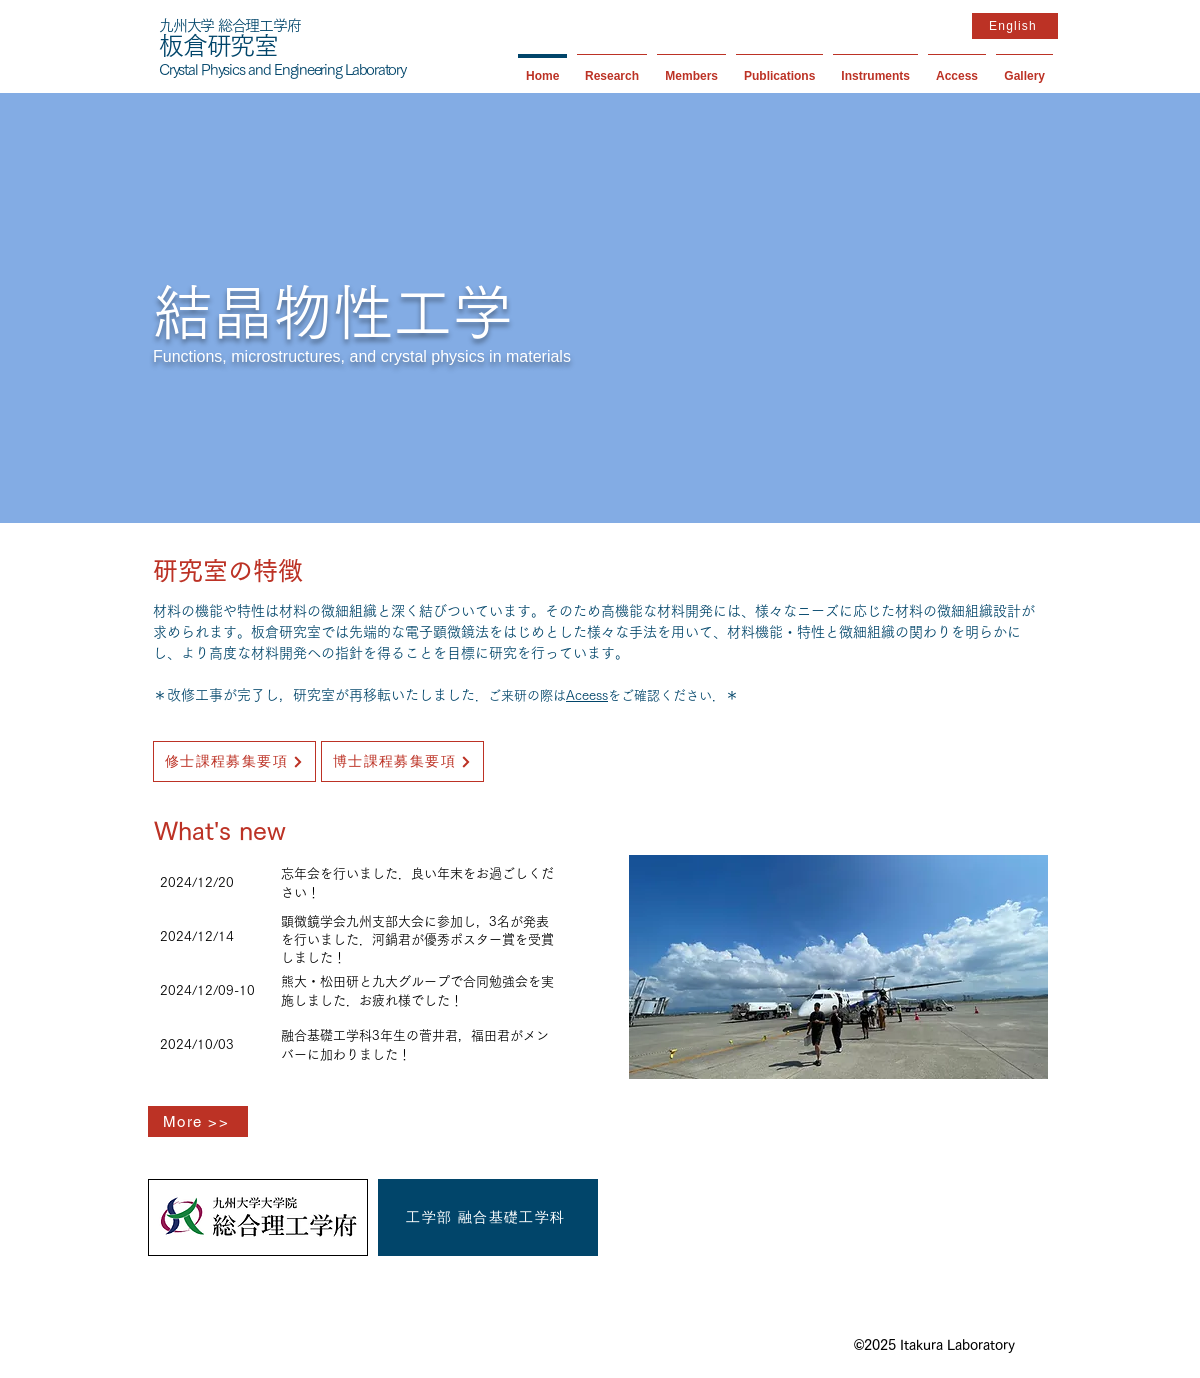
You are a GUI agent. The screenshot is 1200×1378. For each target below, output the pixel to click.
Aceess (587, 695)
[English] (1015, 26)
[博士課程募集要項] (402, 761)
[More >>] (198, 1121)
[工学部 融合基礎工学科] (488, 1217)
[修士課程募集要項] (234, 761)
